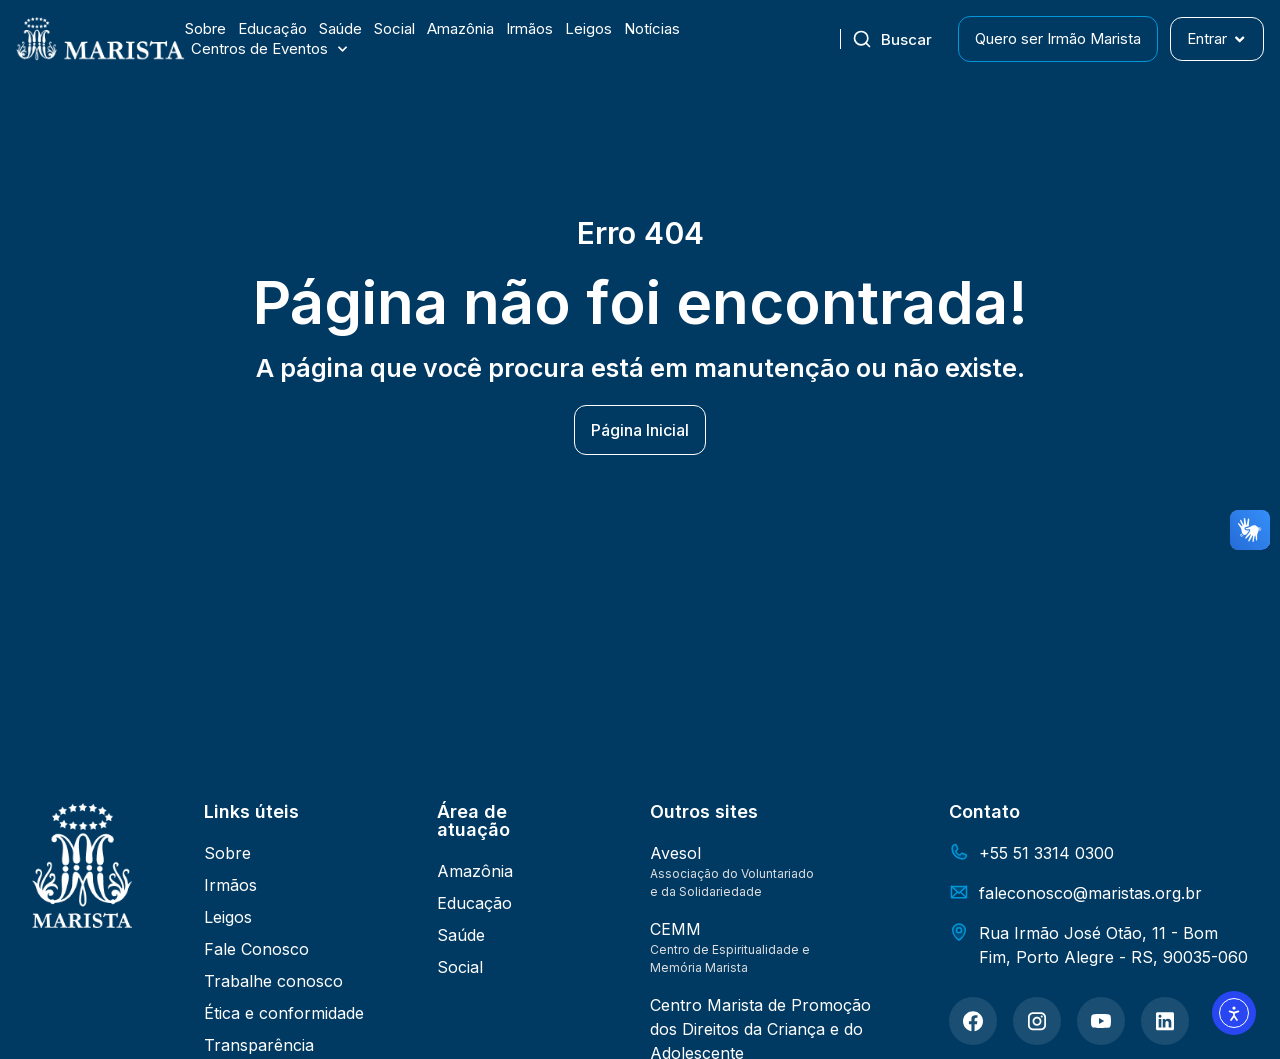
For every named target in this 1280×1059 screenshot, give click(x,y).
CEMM (675, 929)
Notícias (652, 28)
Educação (272, 28)
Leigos (588, 28)
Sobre (205, 28)
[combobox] (899, 39)
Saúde (340, 28)
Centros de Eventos (269, 49)
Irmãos (529, 28)
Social (394, 28)
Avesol (675, 853)
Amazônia (460, 28)
